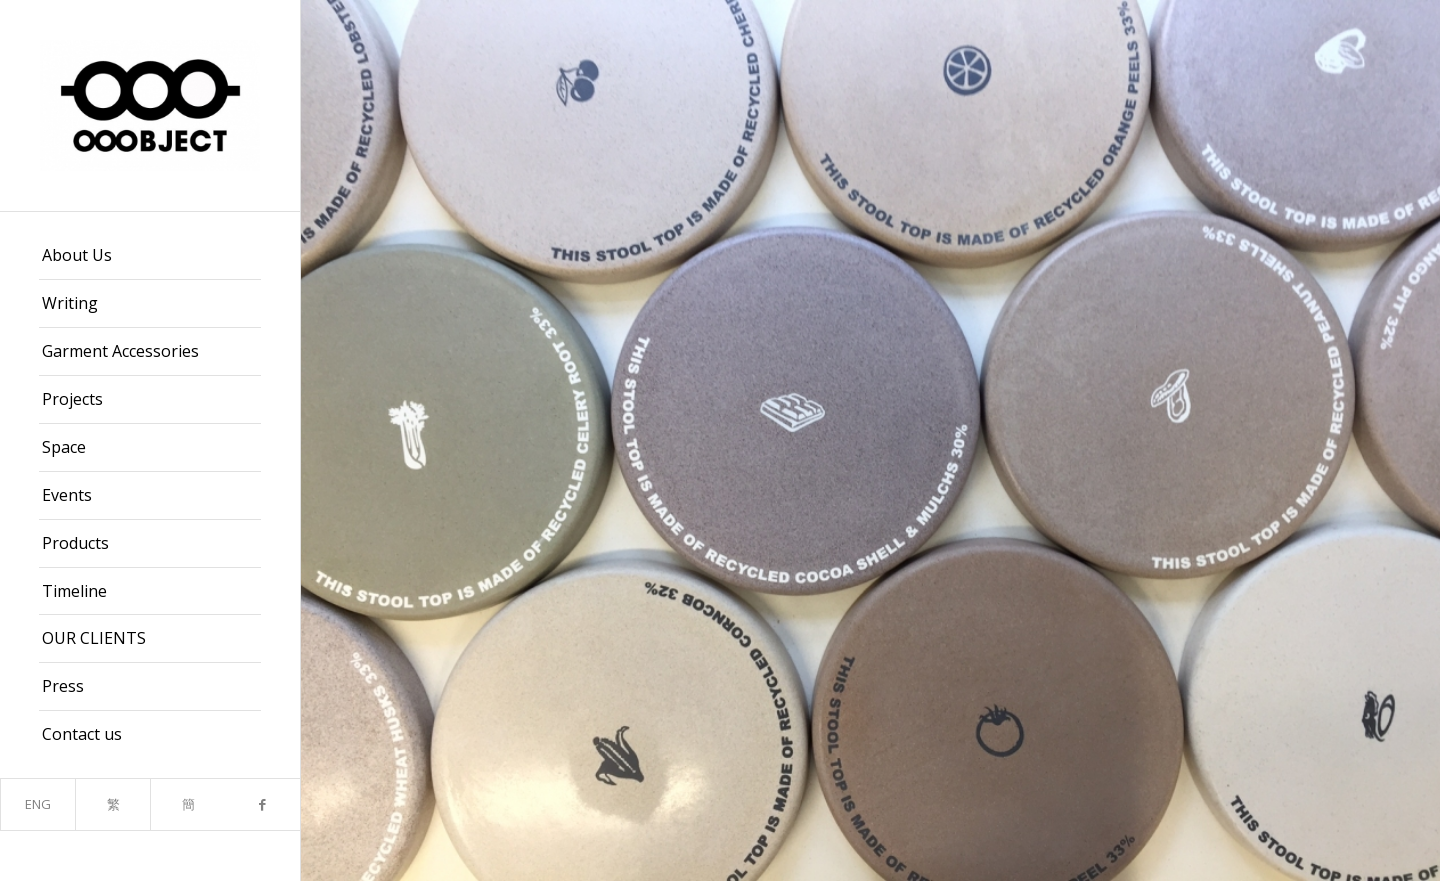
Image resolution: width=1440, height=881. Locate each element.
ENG (38, 804)
